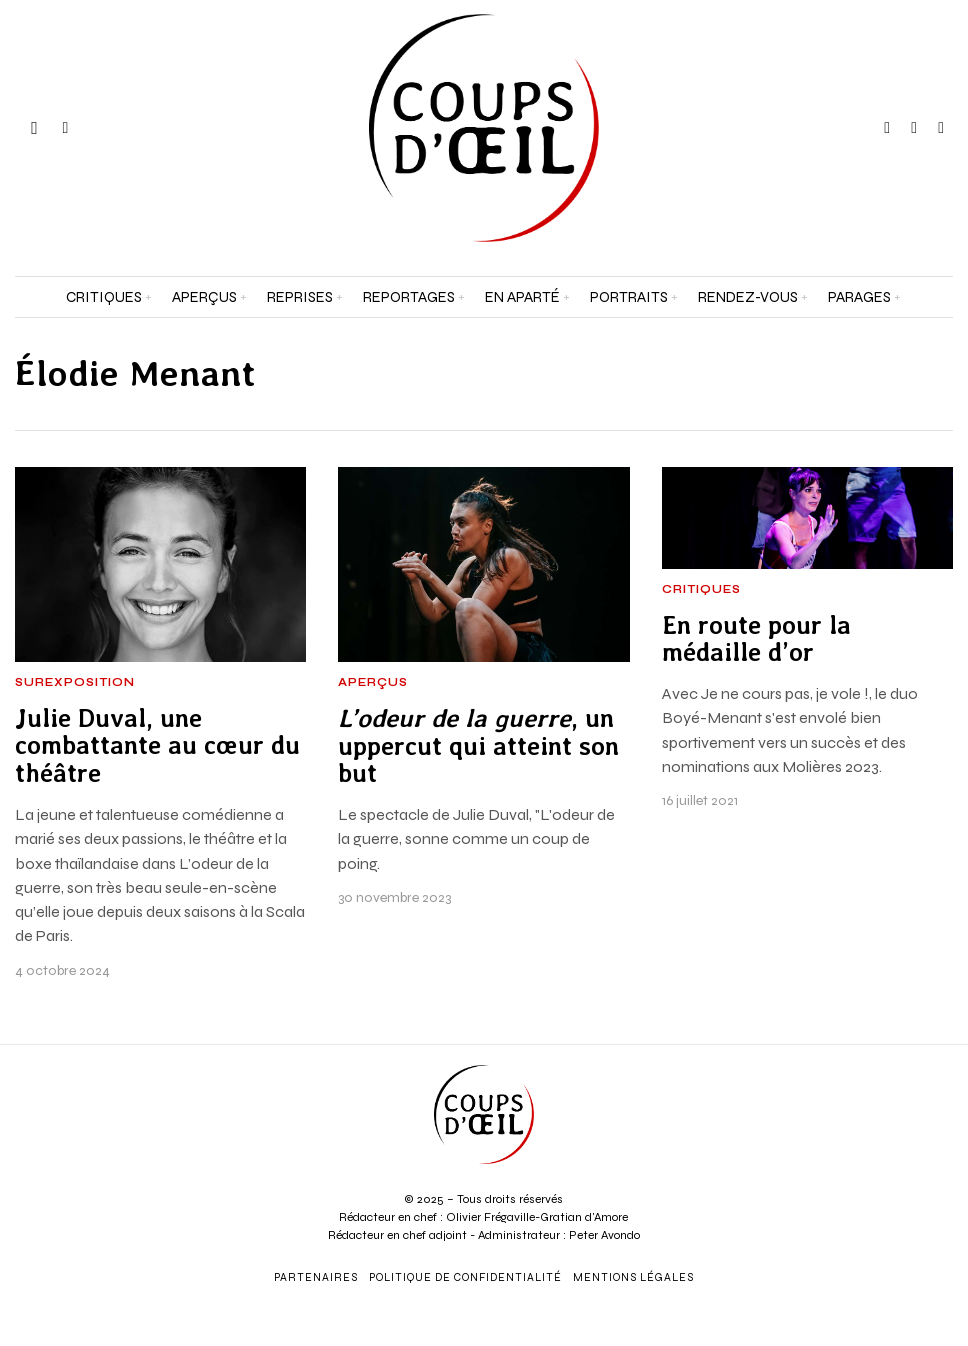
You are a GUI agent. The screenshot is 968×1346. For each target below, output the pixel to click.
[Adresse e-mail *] (847, 1101)
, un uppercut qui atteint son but (478, 746)
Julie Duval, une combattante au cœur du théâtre (157, 746)
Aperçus (373, 683)
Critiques (701, 590)
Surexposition (75, 683)
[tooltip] (887, 128)
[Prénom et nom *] (847, 1027)
